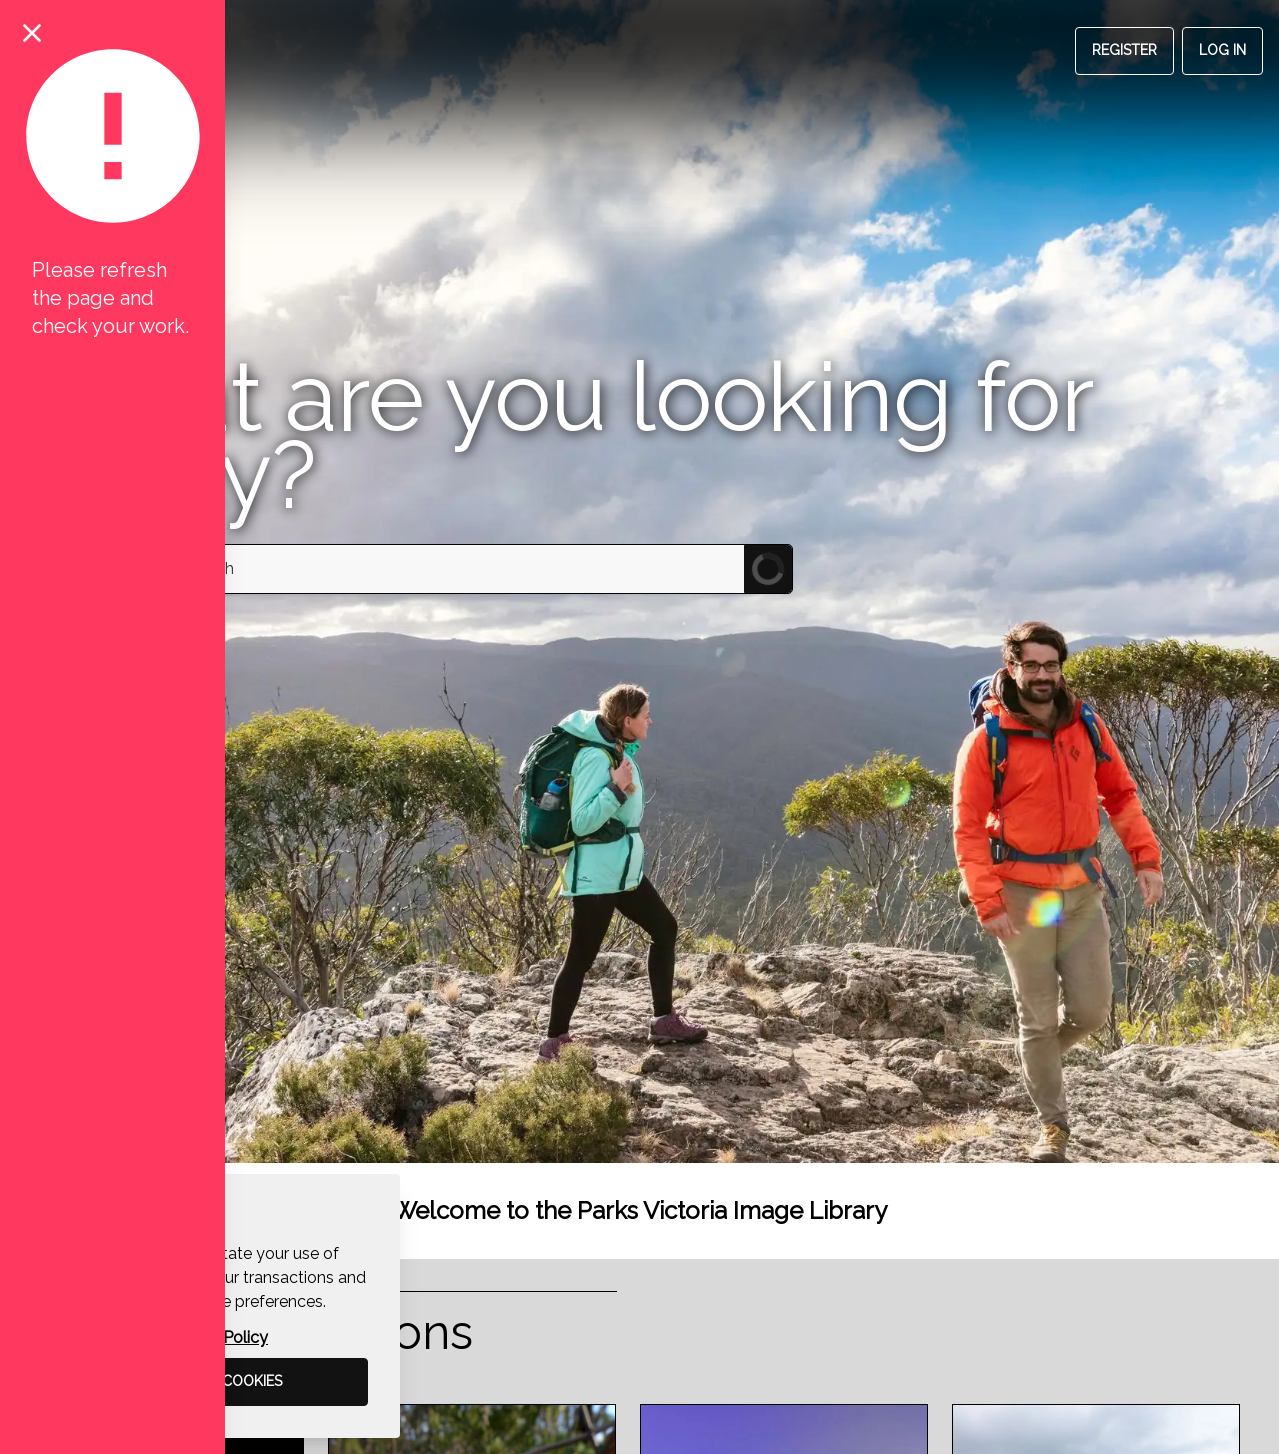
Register (1124, 50)
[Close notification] (32, 32)
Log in (1222, 50)
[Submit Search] (768, 569)
